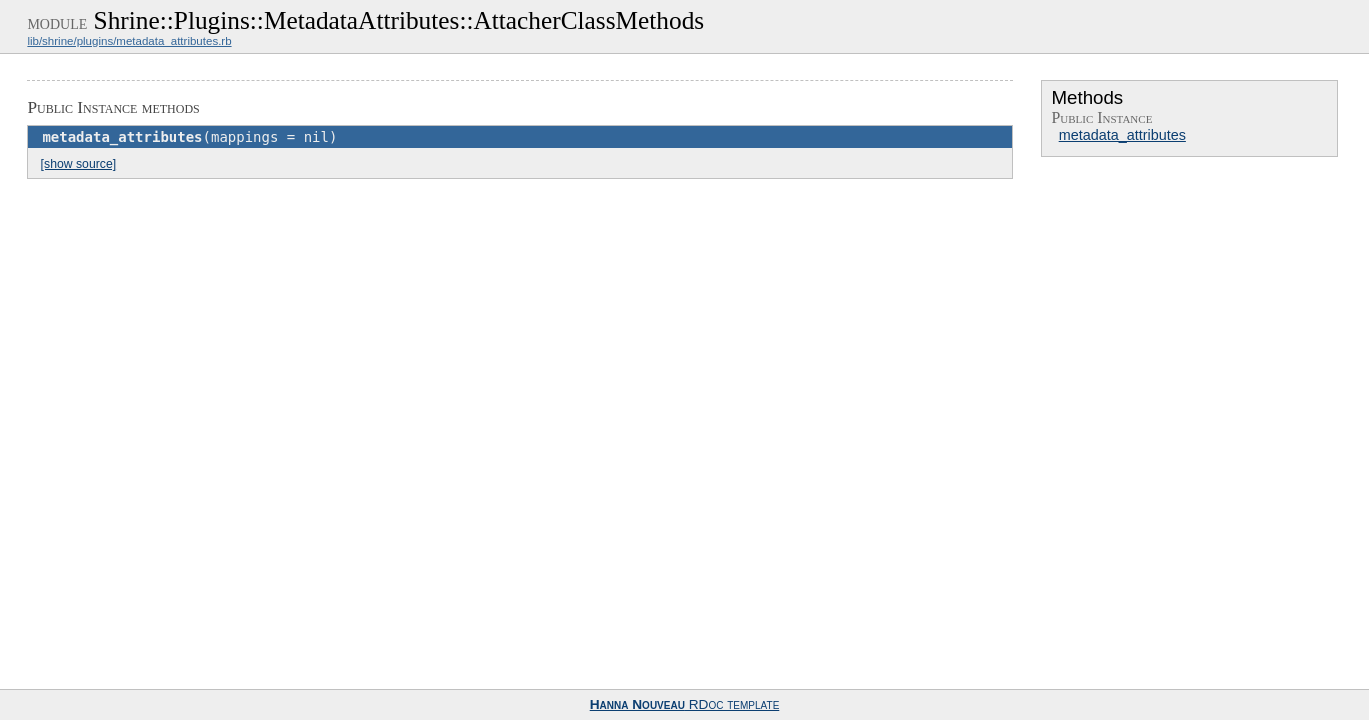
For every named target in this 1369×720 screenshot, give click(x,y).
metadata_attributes (1122, 135)
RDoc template (685, 704)
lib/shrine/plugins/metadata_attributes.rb (129, 41)
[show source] (78, 164)
